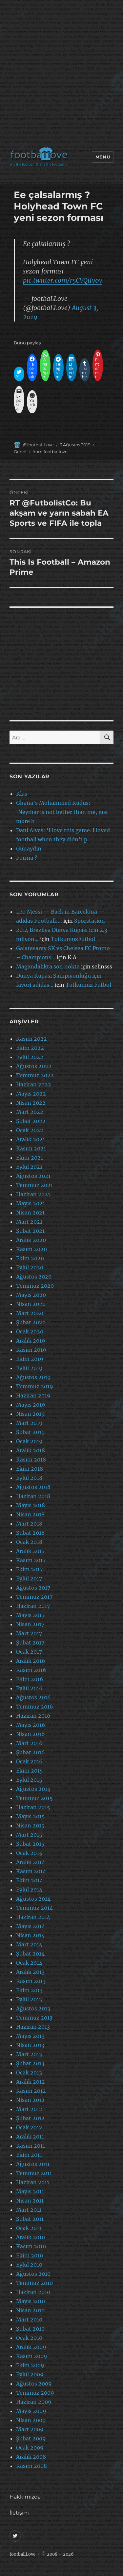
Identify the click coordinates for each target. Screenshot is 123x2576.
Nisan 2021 (30, 1212)
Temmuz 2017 (34, 1596)
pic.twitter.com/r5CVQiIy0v (62, 280)
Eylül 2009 (30, 2374)
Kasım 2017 (31, 1560)
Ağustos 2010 (33, 2274)
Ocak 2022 (29, 1130)
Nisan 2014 (30, 1935)
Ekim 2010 (29, 2255)
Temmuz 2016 (34, 1706)
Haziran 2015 (33, 1807)
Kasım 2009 (31, 2356)
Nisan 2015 (30, 1825)
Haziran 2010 (33, 2292)
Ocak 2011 (28, 2228)
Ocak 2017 (29, 1651)
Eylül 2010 (29, 2264)
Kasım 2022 (31, 1038)
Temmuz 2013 (34, 2017)
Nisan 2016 (30, 1734)
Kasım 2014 (31, 1871)
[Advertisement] (61, 75)
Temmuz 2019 (34, 1386)
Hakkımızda (25, 2497)
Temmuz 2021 (34, 1185)
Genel (20, 451)
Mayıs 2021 (30, 1203)
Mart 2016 (29, 1743)
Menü (102, 156)
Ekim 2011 (29, 2155)
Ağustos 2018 (33, 1487)
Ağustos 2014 (33, 1898)
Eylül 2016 (29, 1688)
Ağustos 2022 (33, 1066)
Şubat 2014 (30, 1953)
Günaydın (28, 848)
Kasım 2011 (30, 2145)
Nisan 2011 (30, 2200)
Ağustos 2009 (34, 2383)
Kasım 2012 (31, 2091)
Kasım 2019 (31, 1349)
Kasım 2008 (31, 2466)
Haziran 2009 (33, 2402)
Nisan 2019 (30, 1414)
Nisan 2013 (30, 2045)
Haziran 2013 (33, 2026)
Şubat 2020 (31, 1322)
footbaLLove (22, 2554)
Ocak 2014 (29, 1962)
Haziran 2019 (33, 1395)
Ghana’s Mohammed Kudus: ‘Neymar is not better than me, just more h (62, 812)
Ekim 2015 (29, 1770)
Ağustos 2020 (33, 1276)
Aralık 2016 (30, 1661)
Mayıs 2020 (31, 1295)
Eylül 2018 (29, 1478)
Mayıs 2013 (30, 2036)
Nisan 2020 (31, 1304)
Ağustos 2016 (33, 1697)
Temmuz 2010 (34, 2283)
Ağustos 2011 (33, 2164)
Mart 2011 (28, 2209)
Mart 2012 (29, 2109)
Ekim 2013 (29, 1990)
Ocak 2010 (29, 2338)
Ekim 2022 (30, 1048)
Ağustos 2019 (33, 1377)
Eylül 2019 (29, 1368)
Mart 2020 (29, 1313)
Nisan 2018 (30, 1514)
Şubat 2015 (30, 1844)
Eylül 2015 (29, 1779)
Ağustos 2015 (33, 1789)
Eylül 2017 (29, 1578)
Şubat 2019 (30, 1432)
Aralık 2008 (31, 2456)
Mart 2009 (30, 2429)
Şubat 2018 (30, 1532)
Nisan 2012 (30, 2100)
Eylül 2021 (29, 1167)
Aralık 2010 (30, 2237)
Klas (21, 793)
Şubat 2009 (31, 2438)
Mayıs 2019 (30, 1404)
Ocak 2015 (29, 1853)
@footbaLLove (38, 444)
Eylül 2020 (29, 1267)
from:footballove (50, 451)
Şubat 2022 (31, 1121)
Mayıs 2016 (30, 1725)
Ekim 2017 (29, 1569)
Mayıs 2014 (30, 1926)
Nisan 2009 (31, 2420)
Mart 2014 (29, 1944)
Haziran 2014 (33, 1917)
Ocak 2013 (29, 2072)
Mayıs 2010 (30, 2301)
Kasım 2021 (31, 1148)
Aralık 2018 (30, 1450)
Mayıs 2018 (30, 1505)
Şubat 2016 (30, 1752)
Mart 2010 (29, 2319)
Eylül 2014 (29, 1889)
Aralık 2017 (30, 1551)
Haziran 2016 (33, 1715)
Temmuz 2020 (35, 1285)
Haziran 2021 (33, 1194)
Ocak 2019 (29, 1441)
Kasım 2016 (31, 1670)
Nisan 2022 (31, 1102)
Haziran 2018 (33, 1496)
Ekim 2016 (29, 1679)
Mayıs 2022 (31, 1093)
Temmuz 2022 (35, 1075)
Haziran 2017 (33, 1606)
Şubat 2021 (30, 1231)
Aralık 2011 (30, 2136)
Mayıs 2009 (31, 2411)
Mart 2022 (29, 1112)
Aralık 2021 (30, 1139)
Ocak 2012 (29, 2127)
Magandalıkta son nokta (48, 966)
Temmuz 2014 (34, 1908)
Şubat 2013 (30, 2063)
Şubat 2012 (30, 2118)
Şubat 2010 (30, 2328)
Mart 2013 (29, 2054)
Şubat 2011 (30, 2219)
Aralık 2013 (30, 1972)
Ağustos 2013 (33, 2008)
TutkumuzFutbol (73, 939)
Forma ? (26, 857)
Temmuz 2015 (34, 1798)
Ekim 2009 (30, 2365)
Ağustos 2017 (33, 1587)
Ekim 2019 (29, 1359)
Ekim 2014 (29, 1880)
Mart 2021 (29, 1221)
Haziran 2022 (33, 1084)
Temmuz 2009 (35, 2392)
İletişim (19, 2513)
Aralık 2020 (31, 1240)
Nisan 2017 (30, 1624)
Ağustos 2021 (33, 1176)
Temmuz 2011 (34, 2173)
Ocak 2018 (29, 1542)
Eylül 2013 (29, 1999)
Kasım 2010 (31, 2246)
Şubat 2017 (30, 1642)
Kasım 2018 (31, 1459)
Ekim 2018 (29, 1468)
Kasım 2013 (31, 1981)
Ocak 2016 (29, 1761)
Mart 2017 (29, 1633)
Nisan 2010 (30, 2310)
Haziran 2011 (32, 2182)
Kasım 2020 (31, 1249)
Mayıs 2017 (30, 1615)
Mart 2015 (29, 1834)
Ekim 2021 (29, 1157)
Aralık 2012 (30, 2081)
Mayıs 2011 (30, 2191)
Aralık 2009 (31, 2347)
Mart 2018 (29, 1523)
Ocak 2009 (30, 2447)
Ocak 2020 (29, 1331)
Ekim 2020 (30, 1258)
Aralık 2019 (30, 1340)
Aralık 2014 (30, 1862)
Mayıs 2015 (30, 1816)
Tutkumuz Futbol (88, 985)
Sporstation (89, 920)
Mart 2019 (29, 1423)
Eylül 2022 (29, 1057)
